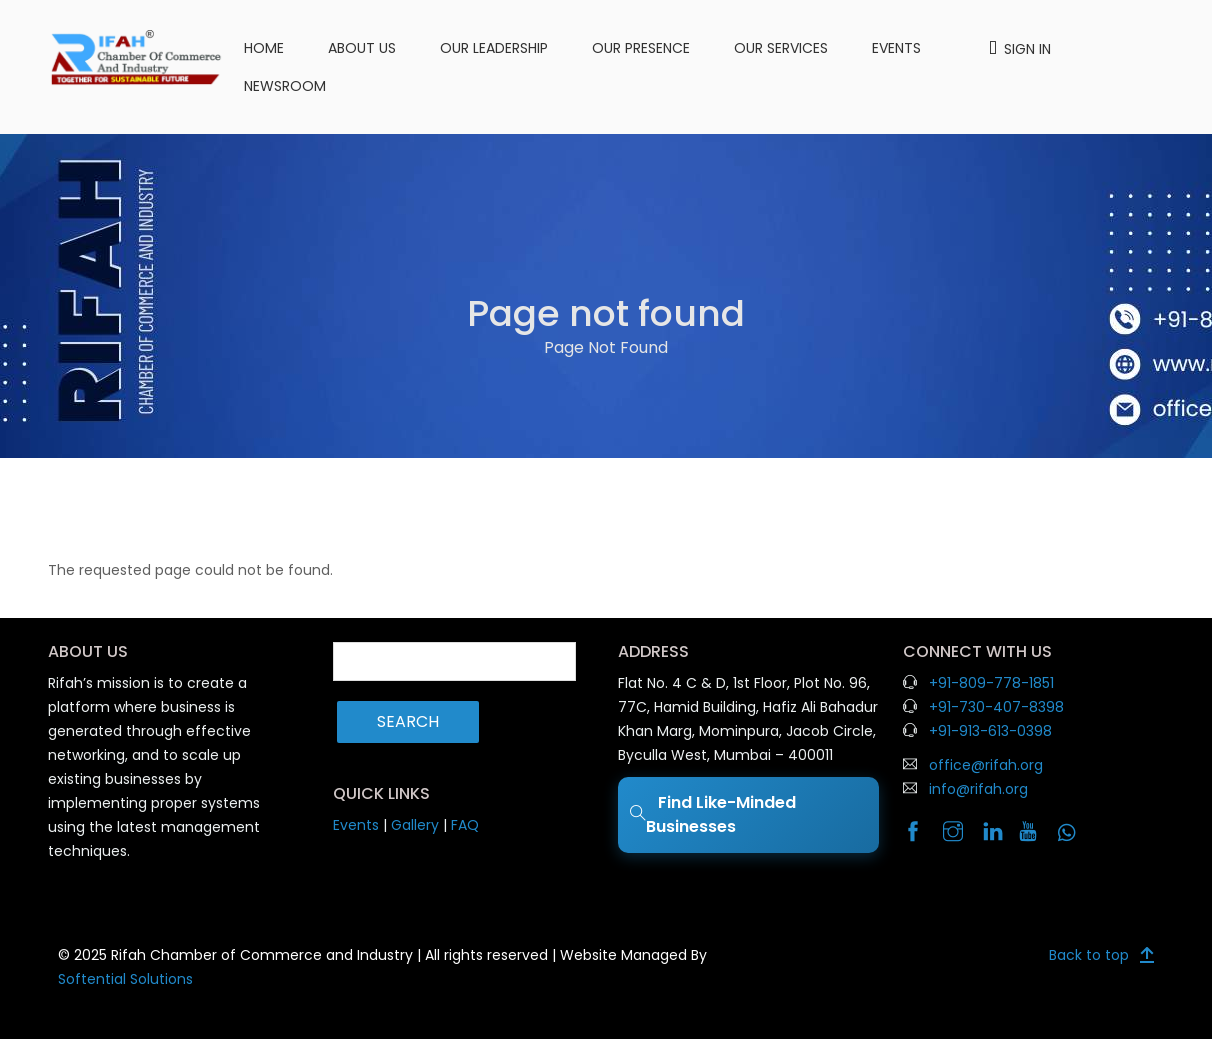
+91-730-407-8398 (996, 707)
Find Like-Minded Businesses (713, 814)
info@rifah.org (978, 789)
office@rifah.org (986, 765)
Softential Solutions (125, 979)
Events (896, 48)
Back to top (1089, 955)
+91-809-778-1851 (991, 683)
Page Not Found (606, 347)
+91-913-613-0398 (990, 731)
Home (264, 48)
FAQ (465, 825)
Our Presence (641, 48)
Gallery (415, 825)
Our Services (781, 48)
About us (362, 48)
